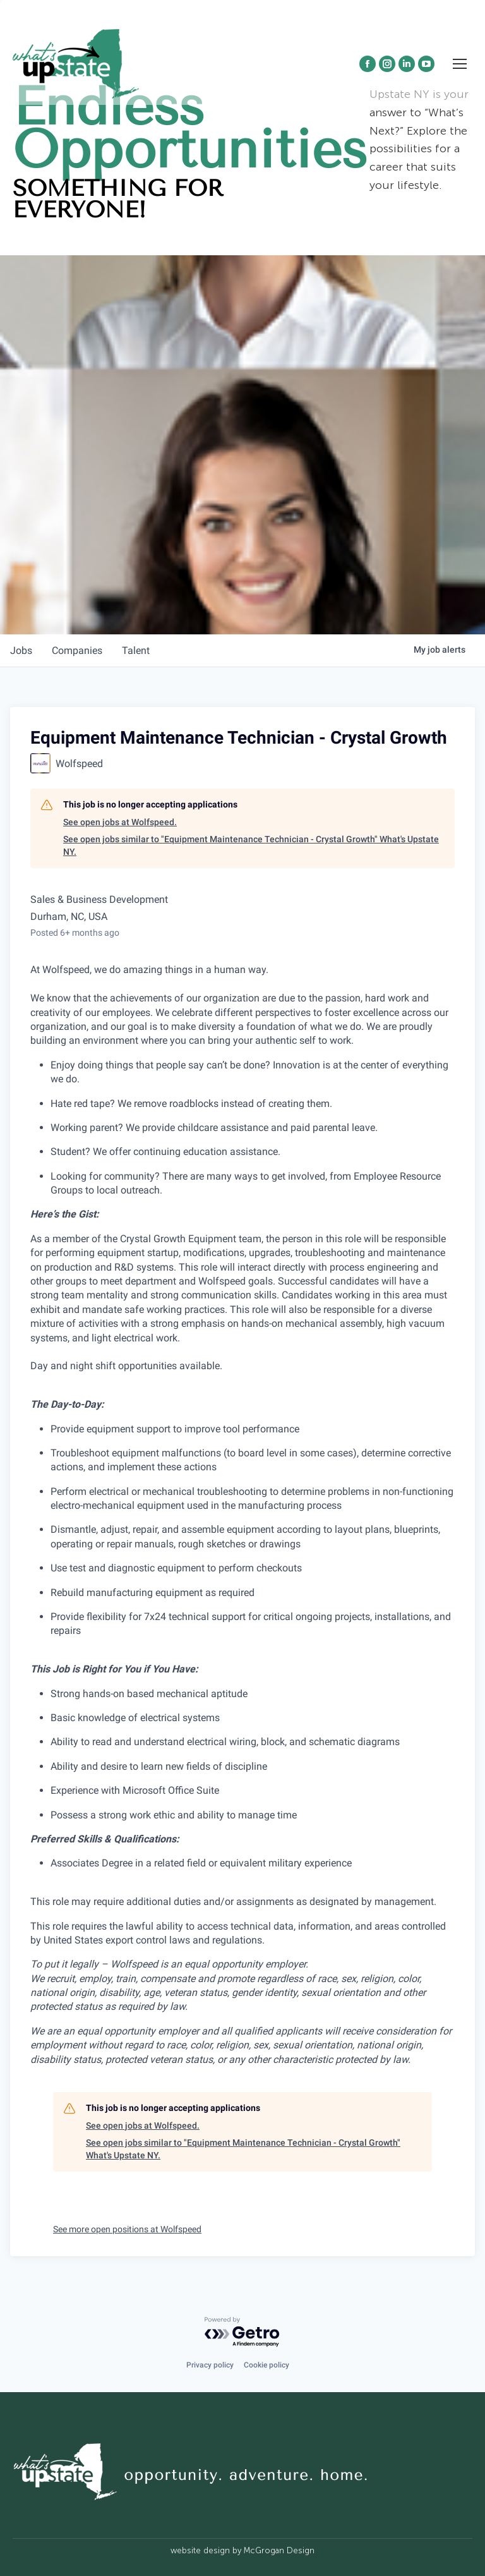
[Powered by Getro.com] (242, 2332)
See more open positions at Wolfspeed (127, 2229)
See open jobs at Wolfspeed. (120, 822)
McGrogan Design (279, 2550)
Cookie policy (266, 2365)
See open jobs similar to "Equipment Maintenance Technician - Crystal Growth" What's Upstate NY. (251, 845)
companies (77, 650)
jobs (21, 650)
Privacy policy (210, 2365)
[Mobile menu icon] (459, 63)
